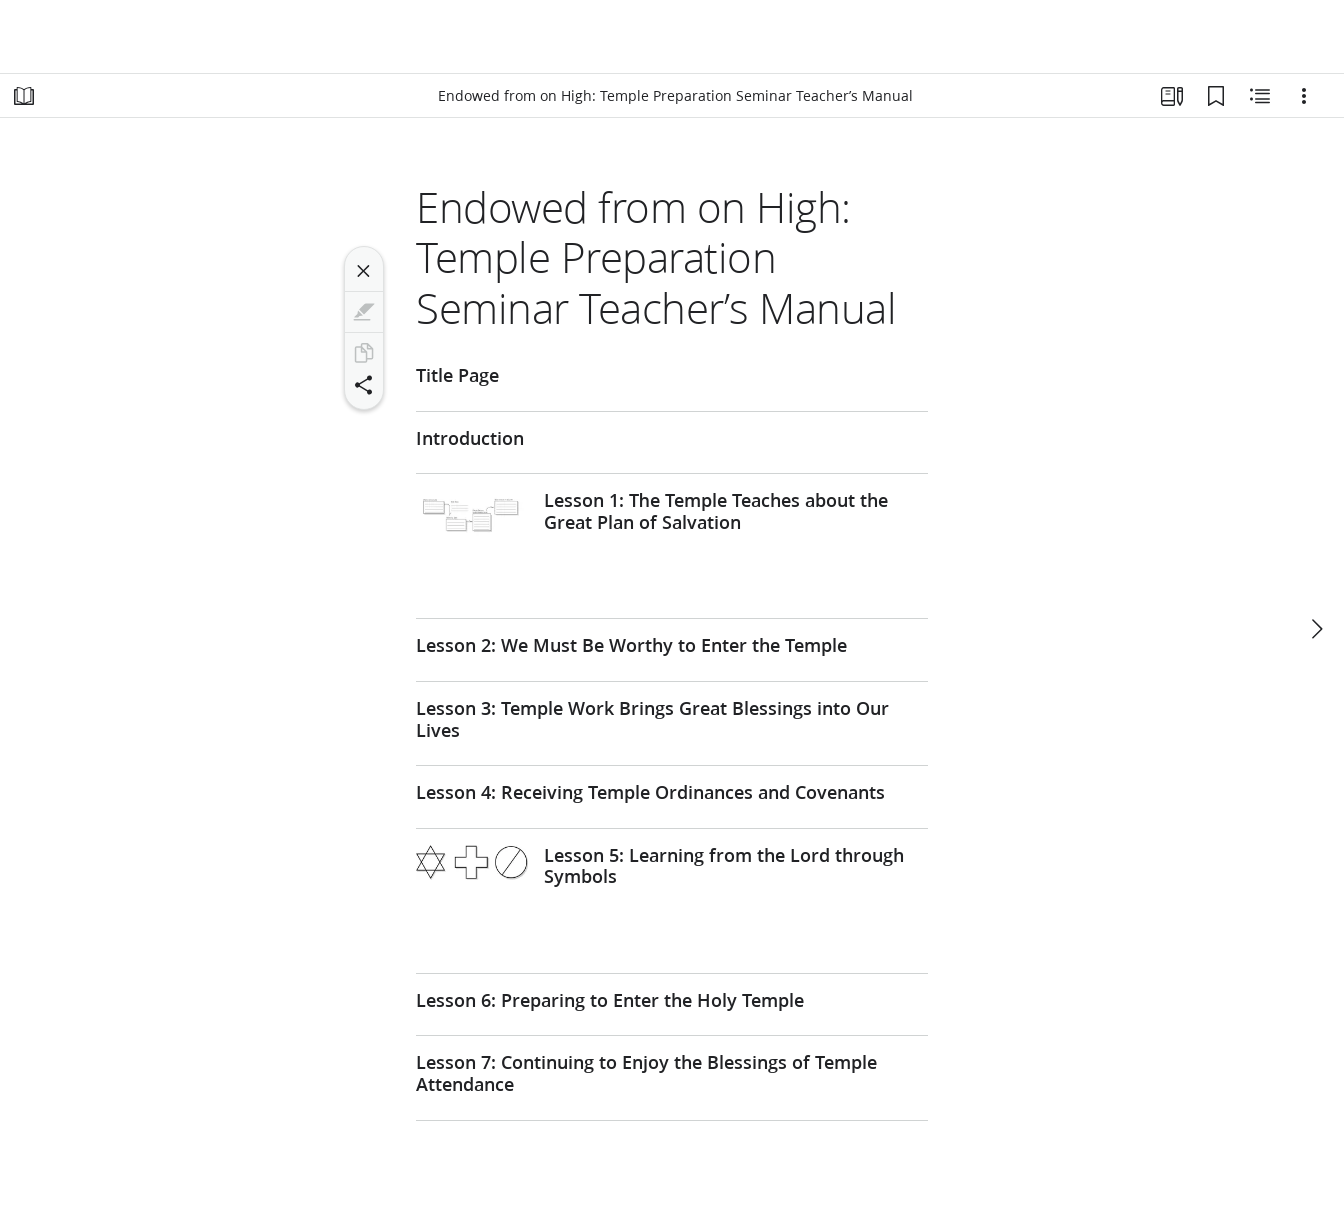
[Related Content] (1260, 96)
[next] (1316, 629)
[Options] (1304, 96)
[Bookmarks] (1216, 96)
